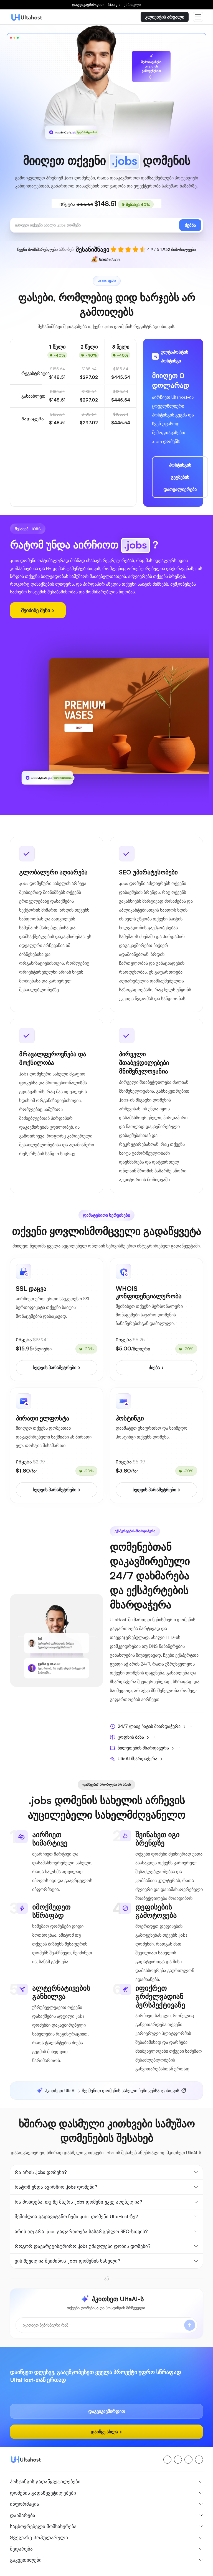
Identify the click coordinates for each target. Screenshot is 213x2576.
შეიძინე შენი (38, 610)
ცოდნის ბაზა (129, 1737)
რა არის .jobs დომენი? (41, 2172)
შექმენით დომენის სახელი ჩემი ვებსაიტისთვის (107, 2090)
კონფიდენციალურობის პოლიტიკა (160, 2572)
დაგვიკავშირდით (87, 4)
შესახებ (17, 2572)
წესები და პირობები (104, 2572)
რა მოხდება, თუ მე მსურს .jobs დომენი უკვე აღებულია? (78, 2202)
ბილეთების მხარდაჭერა (142, 1748)
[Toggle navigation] (198, 17)
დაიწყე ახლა (106, 2426)
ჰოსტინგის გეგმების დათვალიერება (180, 477)
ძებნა (190, 225)
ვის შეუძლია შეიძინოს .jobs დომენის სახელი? (67, 2261)
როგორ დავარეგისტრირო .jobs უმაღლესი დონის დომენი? (83, 2246)
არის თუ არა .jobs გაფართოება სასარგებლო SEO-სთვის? (81, 2231)
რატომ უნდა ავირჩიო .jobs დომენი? (56, 2187)
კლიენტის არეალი (164, 17)
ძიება (156, 1367)
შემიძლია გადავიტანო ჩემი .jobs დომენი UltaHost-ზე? (76, 2216)
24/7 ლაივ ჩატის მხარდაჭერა (148, 1726)
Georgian (124, 4)
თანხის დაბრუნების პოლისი (55, 2572)
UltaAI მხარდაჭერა (136, 1758)
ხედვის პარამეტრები (57, 1367)
